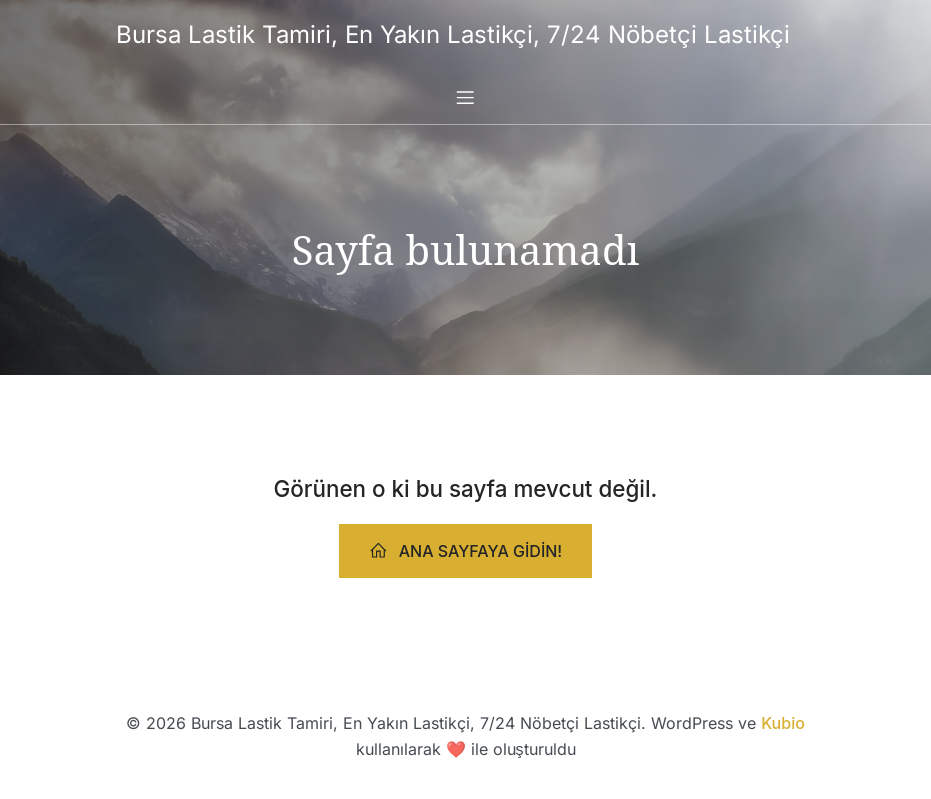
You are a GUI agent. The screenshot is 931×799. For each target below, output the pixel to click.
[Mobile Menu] (466, 97)
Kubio (783, 723)
